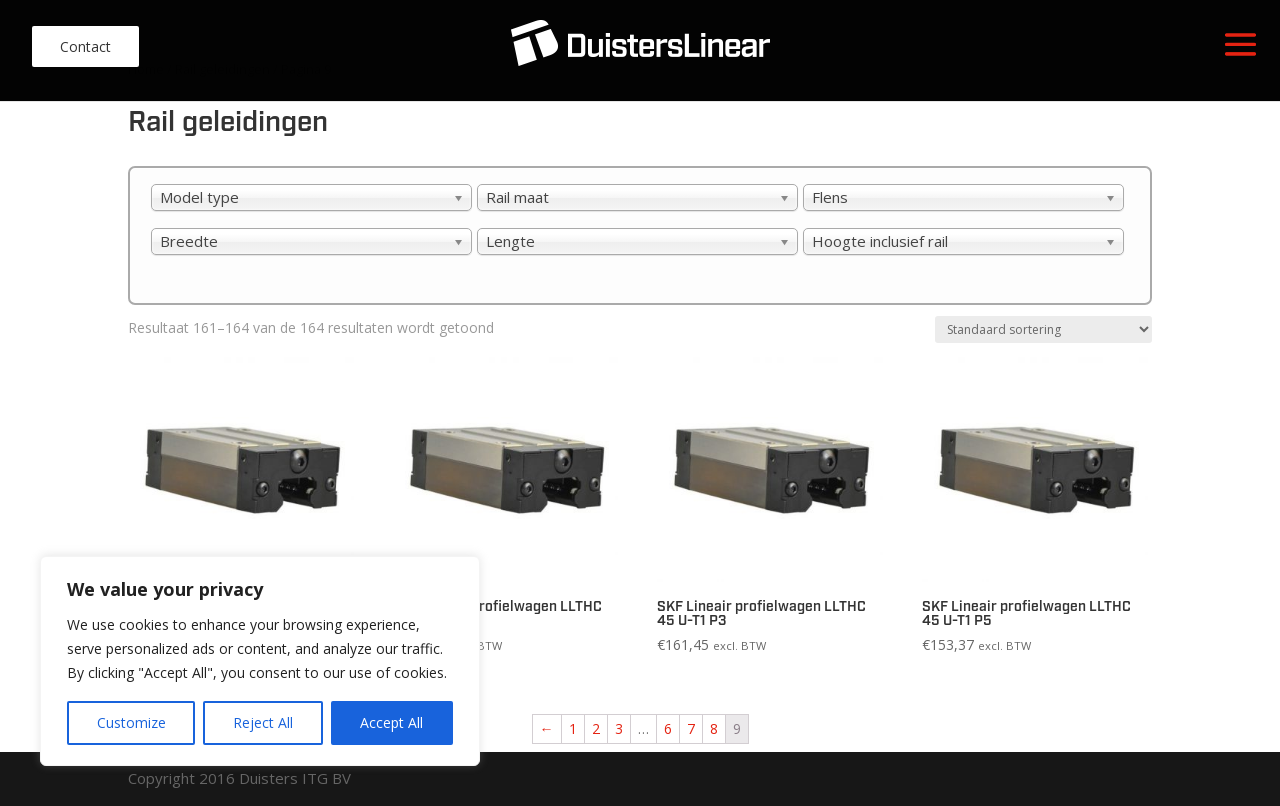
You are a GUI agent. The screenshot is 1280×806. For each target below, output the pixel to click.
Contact (85, 46)
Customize (131, 722)
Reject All (263, 722)
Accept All (391, 722)
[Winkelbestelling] (1043, 329)
